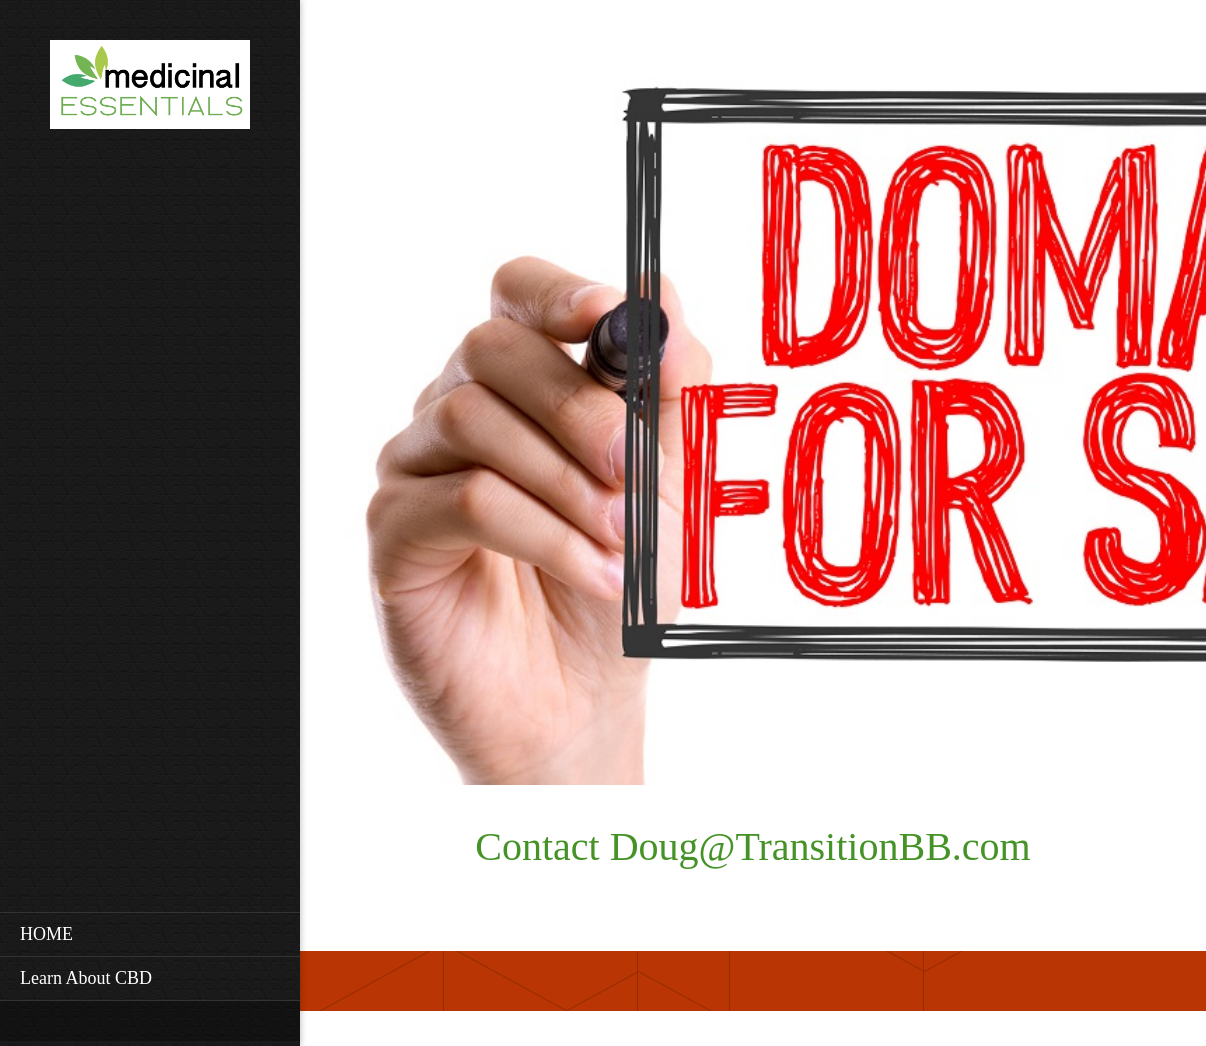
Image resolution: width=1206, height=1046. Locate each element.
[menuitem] (150, 934)
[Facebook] (405, 50)
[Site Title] (150, 90)
